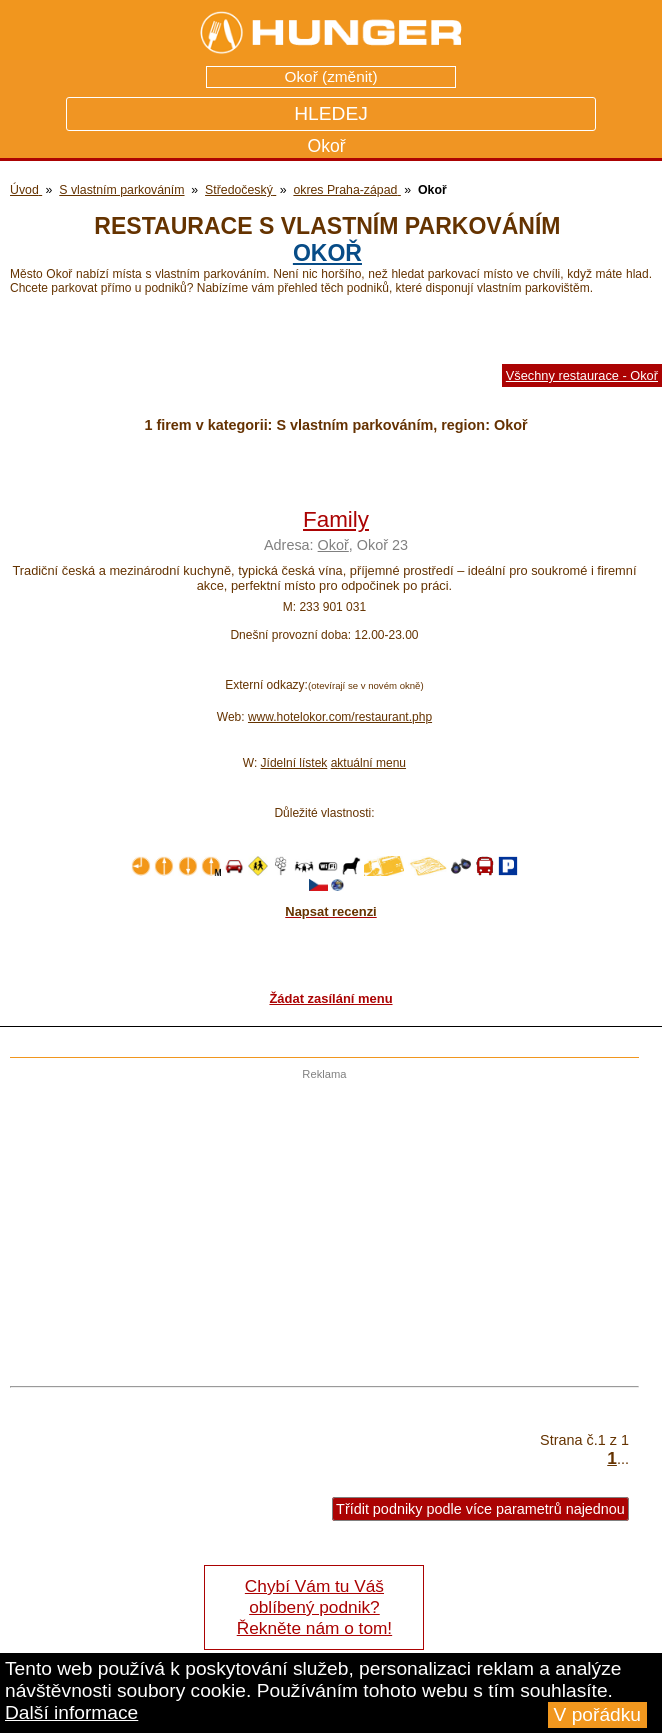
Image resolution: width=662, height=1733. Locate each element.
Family (336, 519)
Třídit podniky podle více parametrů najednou (480, 1509)
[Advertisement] (319, 1220)
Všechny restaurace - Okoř (582, 375)
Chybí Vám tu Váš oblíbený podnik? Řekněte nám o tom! (314, 1607)
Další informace (71, 1712)
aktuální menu (368, 763)
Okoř (327, 253)
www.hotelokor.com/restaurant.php (340, 717)
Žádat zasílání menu (330, 998)
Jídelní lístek (294, 763)
